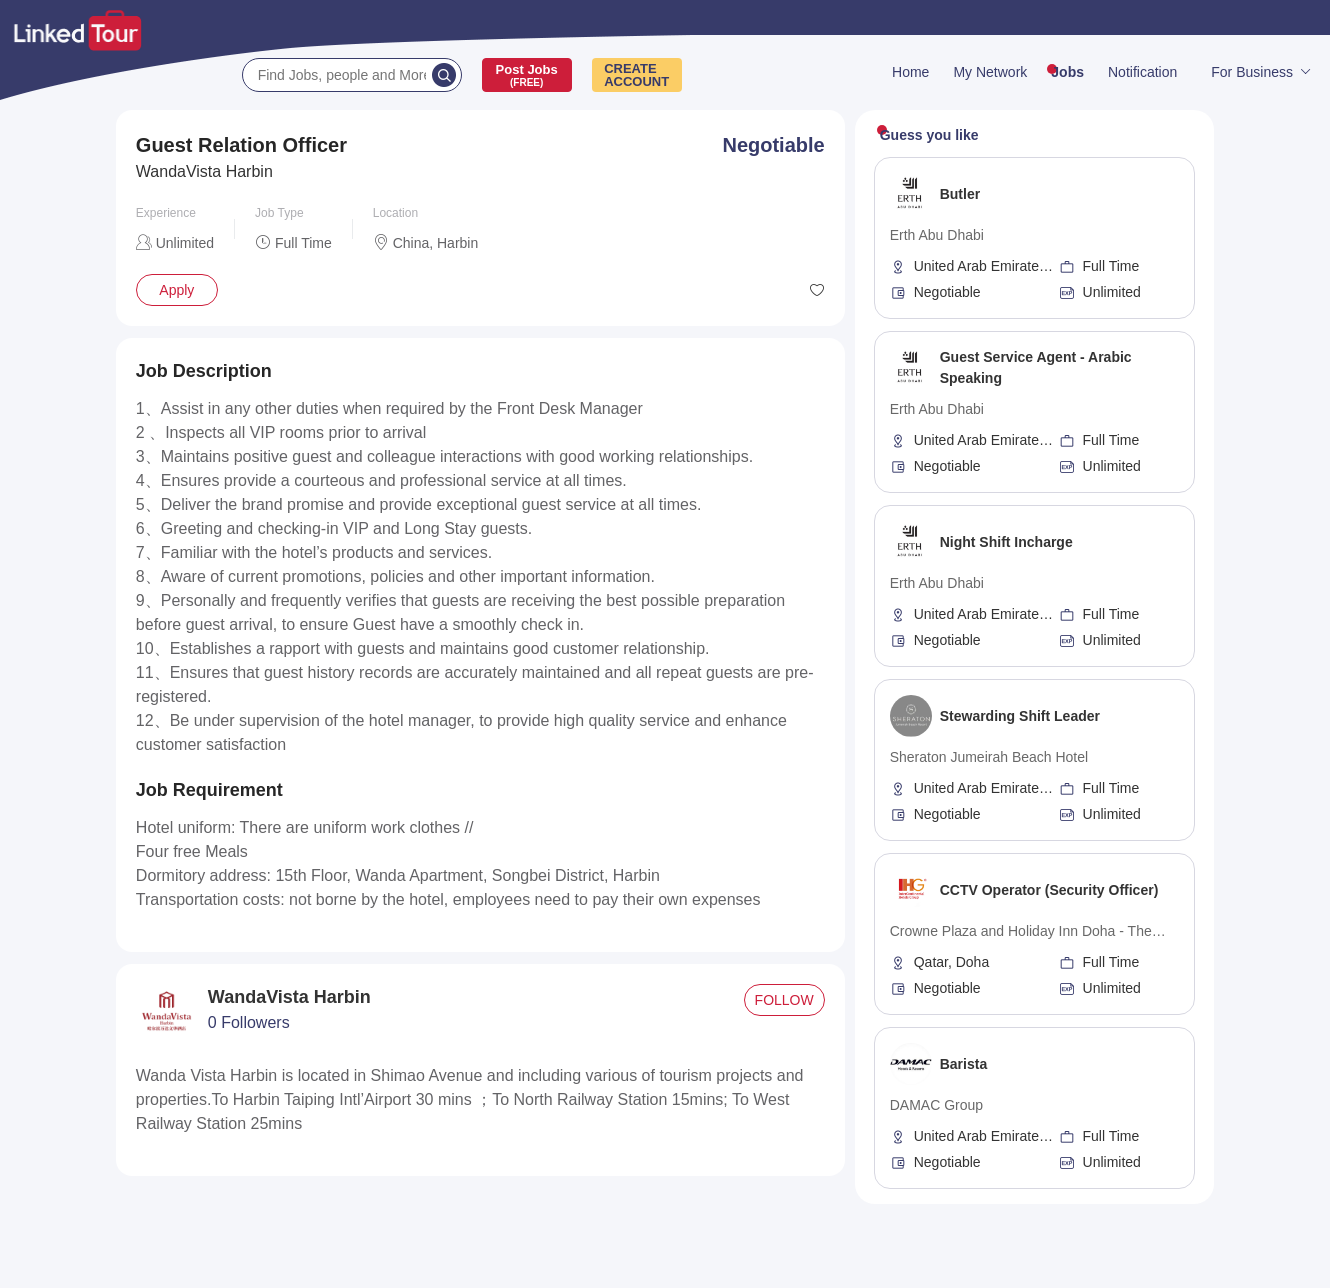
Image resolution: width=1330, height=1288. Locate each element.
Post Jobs (527, 75)
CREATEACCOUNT (636, 75)
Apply (176, 290)
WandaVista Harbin (204, 171)
